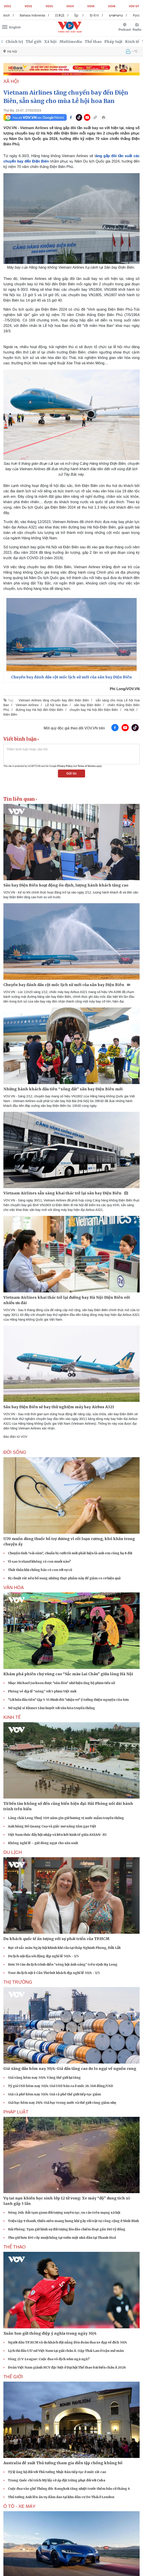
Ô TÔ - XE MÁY (19, 2506)
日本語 (64, 15)
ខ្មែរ (81, 15)
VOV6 (111, 6)
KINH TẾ (12, 1717)
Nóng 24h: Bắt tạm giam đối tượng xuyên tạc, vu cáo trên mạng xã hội (64, 2213)
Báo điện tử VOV (15, 1436)
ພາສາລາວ (121, 15)
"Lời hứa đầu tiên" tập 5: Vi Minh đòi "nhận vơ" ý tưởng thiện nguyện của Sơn (68, 1700)
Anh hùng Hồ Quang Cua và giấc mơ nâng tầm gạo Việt (52, 1826)
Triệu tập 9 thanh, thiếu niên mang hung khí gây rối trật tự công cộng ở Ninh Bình (73, 2221)
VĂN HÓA (13, 1587)
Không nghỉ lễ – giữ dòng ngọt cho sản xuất (43, 1843)
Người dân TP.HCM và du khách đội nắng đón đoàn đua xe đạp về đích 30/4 (67, 2342)
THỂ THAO (14, 2246)
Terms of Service (87, 766)
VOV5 (90, 6)
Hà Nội (129, 710)
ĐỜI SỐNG (14, 1452)
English (15, 27)
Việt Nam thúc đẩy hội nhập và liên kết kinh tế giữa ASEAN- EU (57, 1835)
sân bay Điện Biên (87, 705)
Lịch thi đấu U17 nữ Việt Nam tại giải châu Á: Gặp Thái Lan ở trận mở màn (66, 2351)
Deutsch (8, 15)
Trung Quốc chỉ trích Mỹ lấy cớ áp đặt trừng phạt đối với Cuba (56, 2480)
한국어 (99, 15)
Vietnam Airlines (27, 705)
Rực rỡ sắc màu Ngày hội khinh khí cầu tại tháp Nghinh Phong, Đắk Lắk (64, 1948)
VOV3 (49, 6)
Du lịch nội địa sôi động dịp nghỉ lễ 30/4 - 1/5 (43, 1956)
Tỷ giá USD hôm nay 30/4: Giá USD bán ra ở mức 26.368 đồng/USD (60, 2086)
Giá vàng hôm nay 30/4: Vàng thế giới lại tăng (44, 2078)
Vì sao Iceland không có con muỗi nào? (39, 1561)
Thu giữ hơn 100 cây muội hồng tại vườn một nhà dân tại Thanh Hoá (62, 2238)
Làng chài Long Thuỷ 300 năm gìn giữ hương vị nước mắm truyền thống (66, 1818)
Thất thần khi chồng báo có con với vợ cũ (40, 1570)
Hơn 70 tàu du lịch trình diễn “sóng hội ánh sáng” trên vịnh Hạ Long (62, 1964)
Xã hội (50, 41)
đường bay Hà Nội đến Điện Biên (39, 710)
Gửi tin (72, 773)
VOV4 (70, 6)
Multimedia (70, 41)
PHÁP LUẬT (15, 2111)
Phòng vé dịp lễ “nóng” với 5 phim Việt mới (42, 1691)
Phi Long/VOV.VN (125, 689)
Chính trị (14, 41)
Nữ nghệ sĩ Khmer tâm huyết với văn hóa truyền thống (51, 1708)
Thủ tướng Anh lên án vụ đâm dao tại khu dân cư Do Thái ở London (61, 2497)
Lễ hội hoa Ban (56, 705)
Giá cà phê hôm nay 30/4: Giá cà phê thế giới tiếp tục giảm (54, 2094)
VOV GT (134, 6)
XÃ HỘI (11, 81)
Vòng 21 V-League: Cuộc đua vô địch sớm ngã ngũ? (49, 2359)
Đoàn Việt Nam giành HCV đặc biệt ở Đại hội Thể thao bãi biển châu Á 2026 (67, 2367)
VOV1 (7, 6)
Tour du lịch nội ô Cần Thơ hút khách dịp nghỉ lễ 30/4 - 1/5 (54, 1973)
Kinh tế (132, 41)
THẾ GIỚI (13, 2376)
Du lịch (12, 1852)
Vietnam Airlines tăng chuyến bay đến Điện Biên (54, 700)
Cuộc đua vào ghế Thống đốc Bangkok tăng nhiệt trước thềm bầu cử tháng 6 (69, 2489)
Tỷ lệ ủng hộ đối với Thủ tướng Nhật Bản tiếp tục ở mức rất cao (57, 2472)
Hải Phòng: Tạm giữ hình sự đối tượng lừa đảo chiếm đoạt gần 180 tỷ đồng (66, 2229)
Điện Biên (10, 714)
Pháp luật (113, 41)
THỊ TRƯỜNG (17, 1982)
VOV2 (28, 6)
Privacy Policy (65, 766)
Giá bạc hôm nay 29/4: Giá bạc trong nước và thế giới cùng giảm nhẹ (62, 2103)
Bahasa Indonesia (37, 15)
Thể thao (93, 41)
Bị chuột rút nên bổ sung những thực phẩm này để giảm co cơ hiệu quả (64, 1578)
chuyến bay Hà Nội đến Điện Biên (94, 710)
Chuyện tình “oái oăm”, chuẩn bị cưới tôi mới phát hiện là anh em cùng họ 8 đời (70, 1553)
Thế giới (33, 41)
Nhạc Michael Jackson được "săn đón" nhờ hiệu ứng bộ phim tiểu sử (61, 1683)
